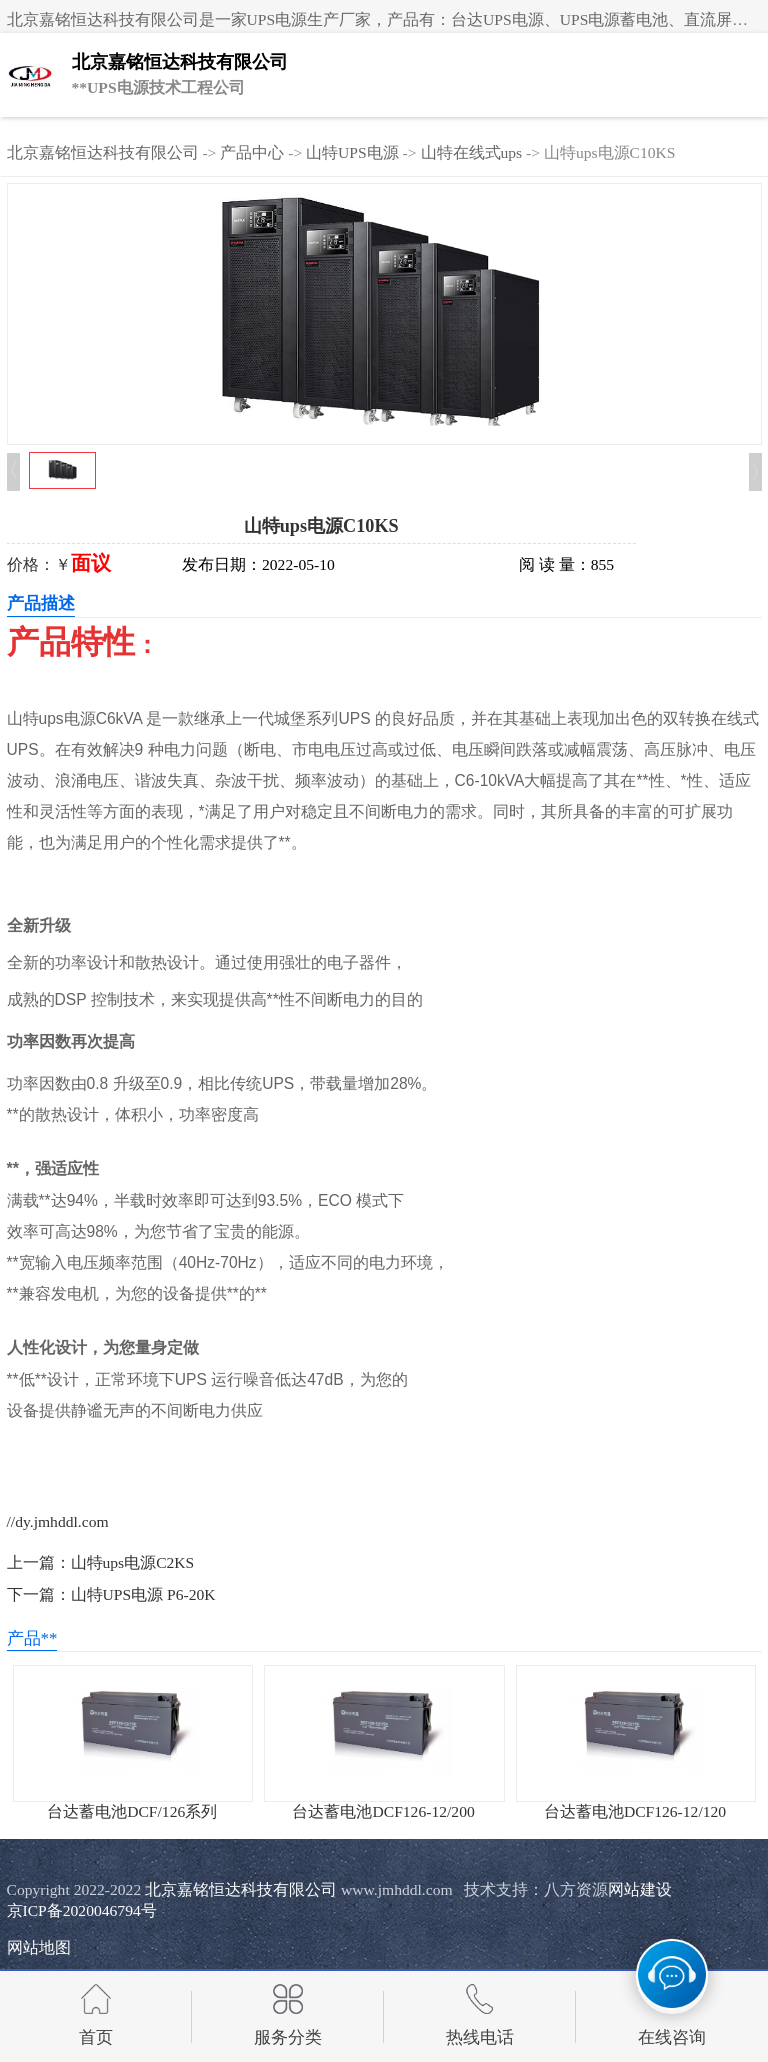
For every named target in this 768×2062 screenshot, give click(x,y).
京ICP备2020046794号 (82, 1910)
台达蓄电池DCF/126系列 (132, 1811)
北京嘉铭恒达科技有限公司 (103, 152)
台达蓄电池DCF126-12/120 (635, 1811)
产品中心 (252, 152)
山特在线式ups (472, 152)
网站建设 (640, 1889)
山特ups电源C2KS (133, 1562)
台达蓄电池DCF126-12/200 (383, 1811)
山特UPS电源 (352, 152)
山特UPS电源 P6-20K (143, 1594)
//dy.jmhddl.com (58, 1521)
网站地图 (39, 1947)
